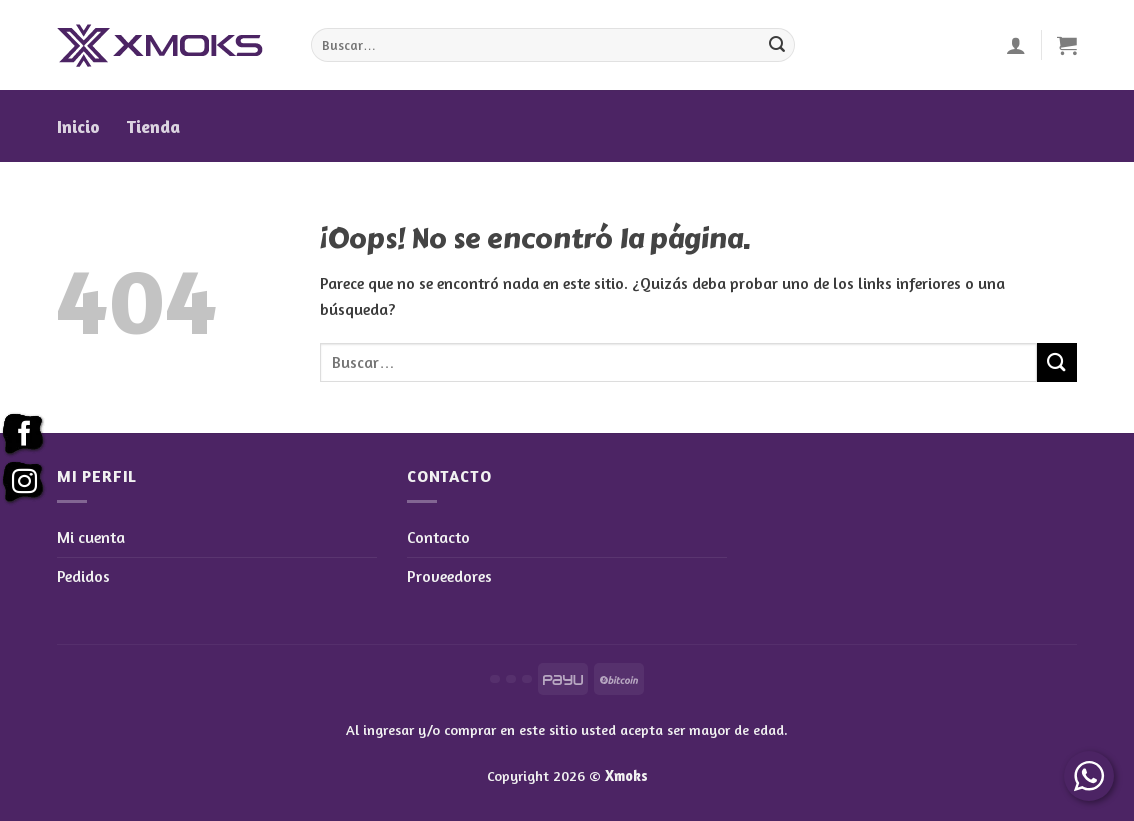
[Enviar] (777, 45)
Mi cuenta (91, 537)
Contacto (438, 537)
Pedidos (83, 576)
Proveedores (449, 576)
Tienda (153, 126)
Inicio (78, 126)
